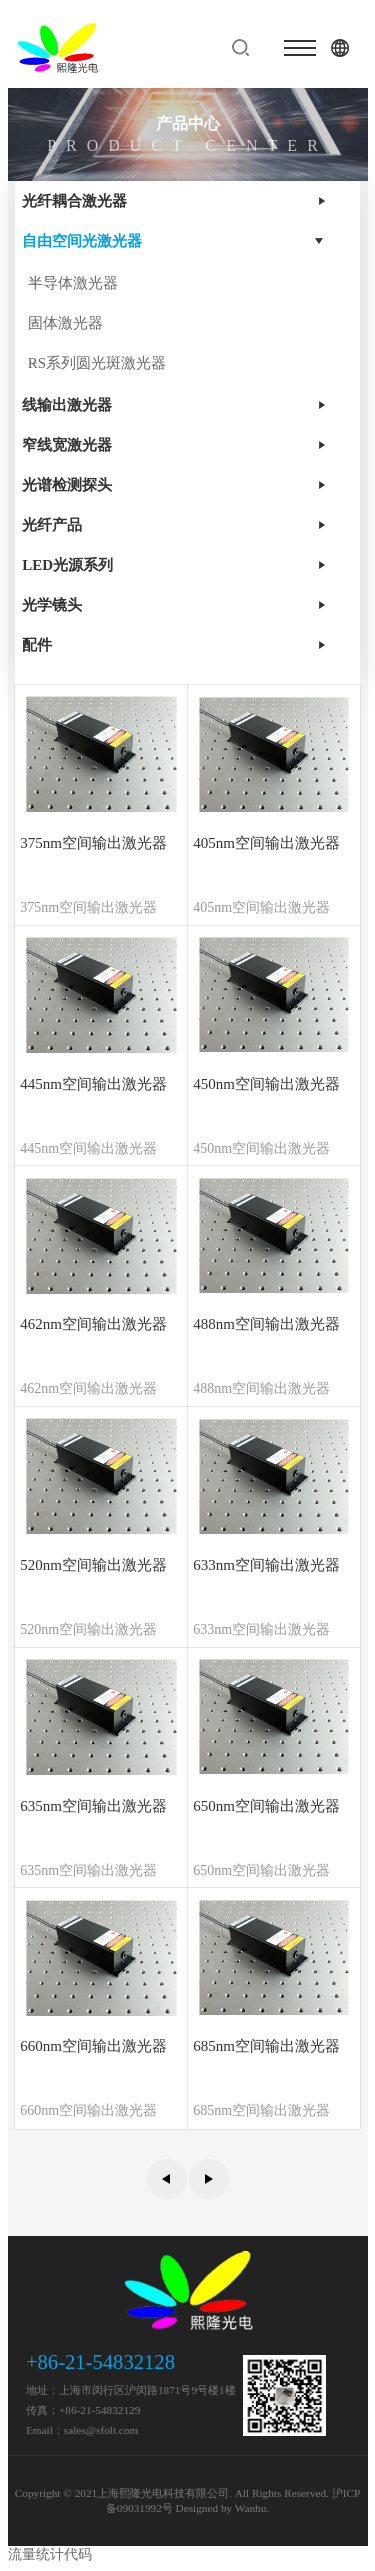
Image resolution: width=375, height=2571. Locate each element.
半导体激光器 (73, 283)
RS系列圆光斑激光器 (97, 363)
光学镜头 (52, 605)
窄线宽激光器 (67, 445)
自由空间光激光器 (82, 241)
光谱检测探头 (67, 485)
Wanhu (251, 2508)
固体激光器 (65, 323)
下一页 (209, 2179)
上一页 (167, 2179)
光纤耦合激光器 (74, 201)
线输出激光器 (67, 405)
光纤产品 (52, 525)
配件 (37, 645)
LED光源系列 (67, 565)
